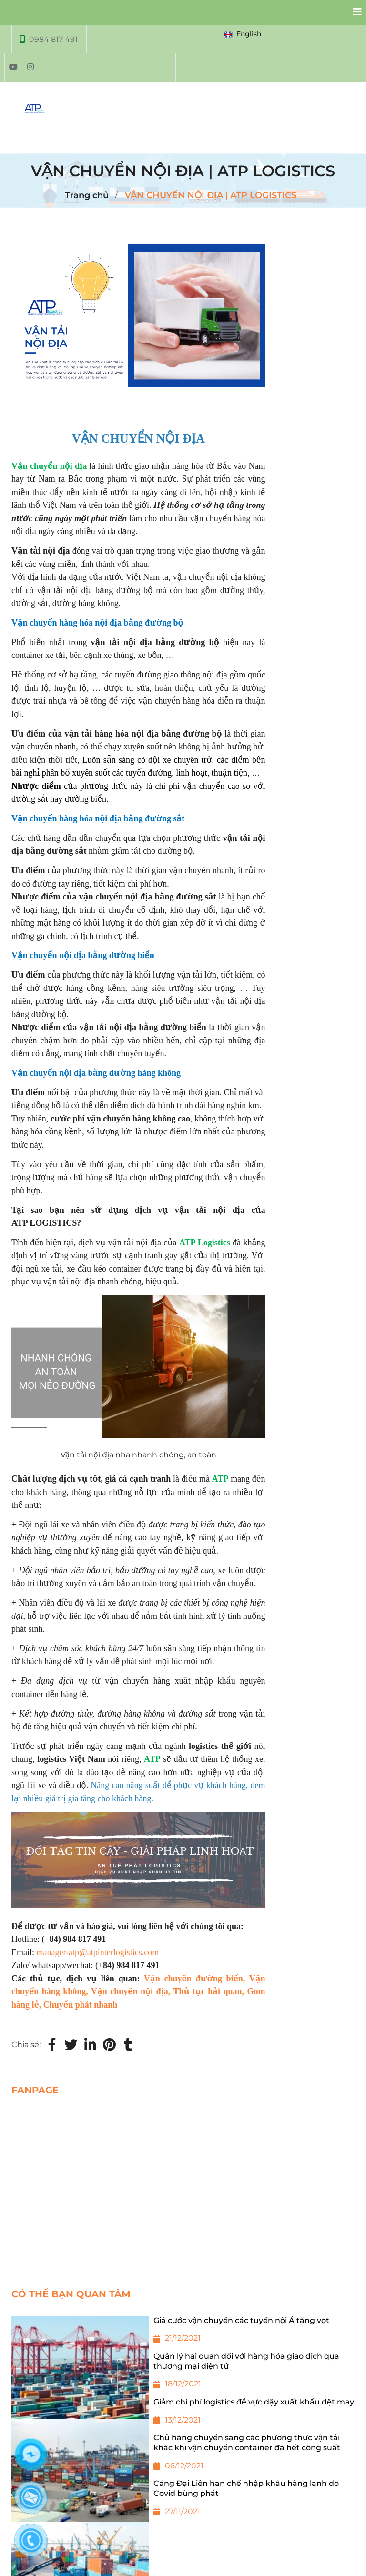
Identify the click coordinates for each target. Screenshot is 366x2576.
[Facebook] (51, 2044)
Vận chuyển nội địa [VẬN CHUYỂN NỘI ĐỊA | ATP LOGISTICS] (129, 1991)
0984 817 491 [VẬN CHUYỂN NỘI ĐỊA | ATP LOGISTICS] (53, 39)
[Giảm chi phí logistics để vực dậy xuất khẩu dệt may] (183, 2415)
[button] (244, 34)
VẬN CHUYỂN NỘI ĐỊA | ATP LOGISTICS (210, 195)
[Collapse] (353, 12)
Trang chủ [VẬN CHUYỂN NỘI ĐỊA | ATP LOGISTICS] (87, 195)
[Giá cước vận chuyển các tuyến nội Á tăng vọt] (183, 2334)
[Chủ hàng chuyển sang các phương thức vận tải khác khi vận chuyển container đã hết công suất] (183, 2456)
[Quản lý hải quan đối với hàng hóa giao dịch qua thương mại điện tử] (183, 2374)
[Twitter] (71, 2044)
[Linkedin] (90, 2044)
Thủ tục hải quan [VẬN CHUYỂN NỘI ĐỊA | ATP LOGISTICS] (207, 1991)
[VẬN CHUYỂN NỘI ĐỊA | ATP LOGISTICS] (109, 2044)
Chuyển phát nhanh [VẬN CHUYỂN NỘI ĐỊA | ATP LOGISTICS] (80, 2005)
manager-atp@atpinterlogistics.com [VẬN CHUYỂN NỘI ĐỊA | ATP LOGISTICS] (98, 1952)
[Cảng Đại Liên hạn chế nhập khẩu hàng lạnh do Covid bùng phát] (183, 2502)
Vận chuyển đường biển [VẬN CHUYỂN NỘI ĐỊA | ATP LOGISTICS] (193, 1978)
